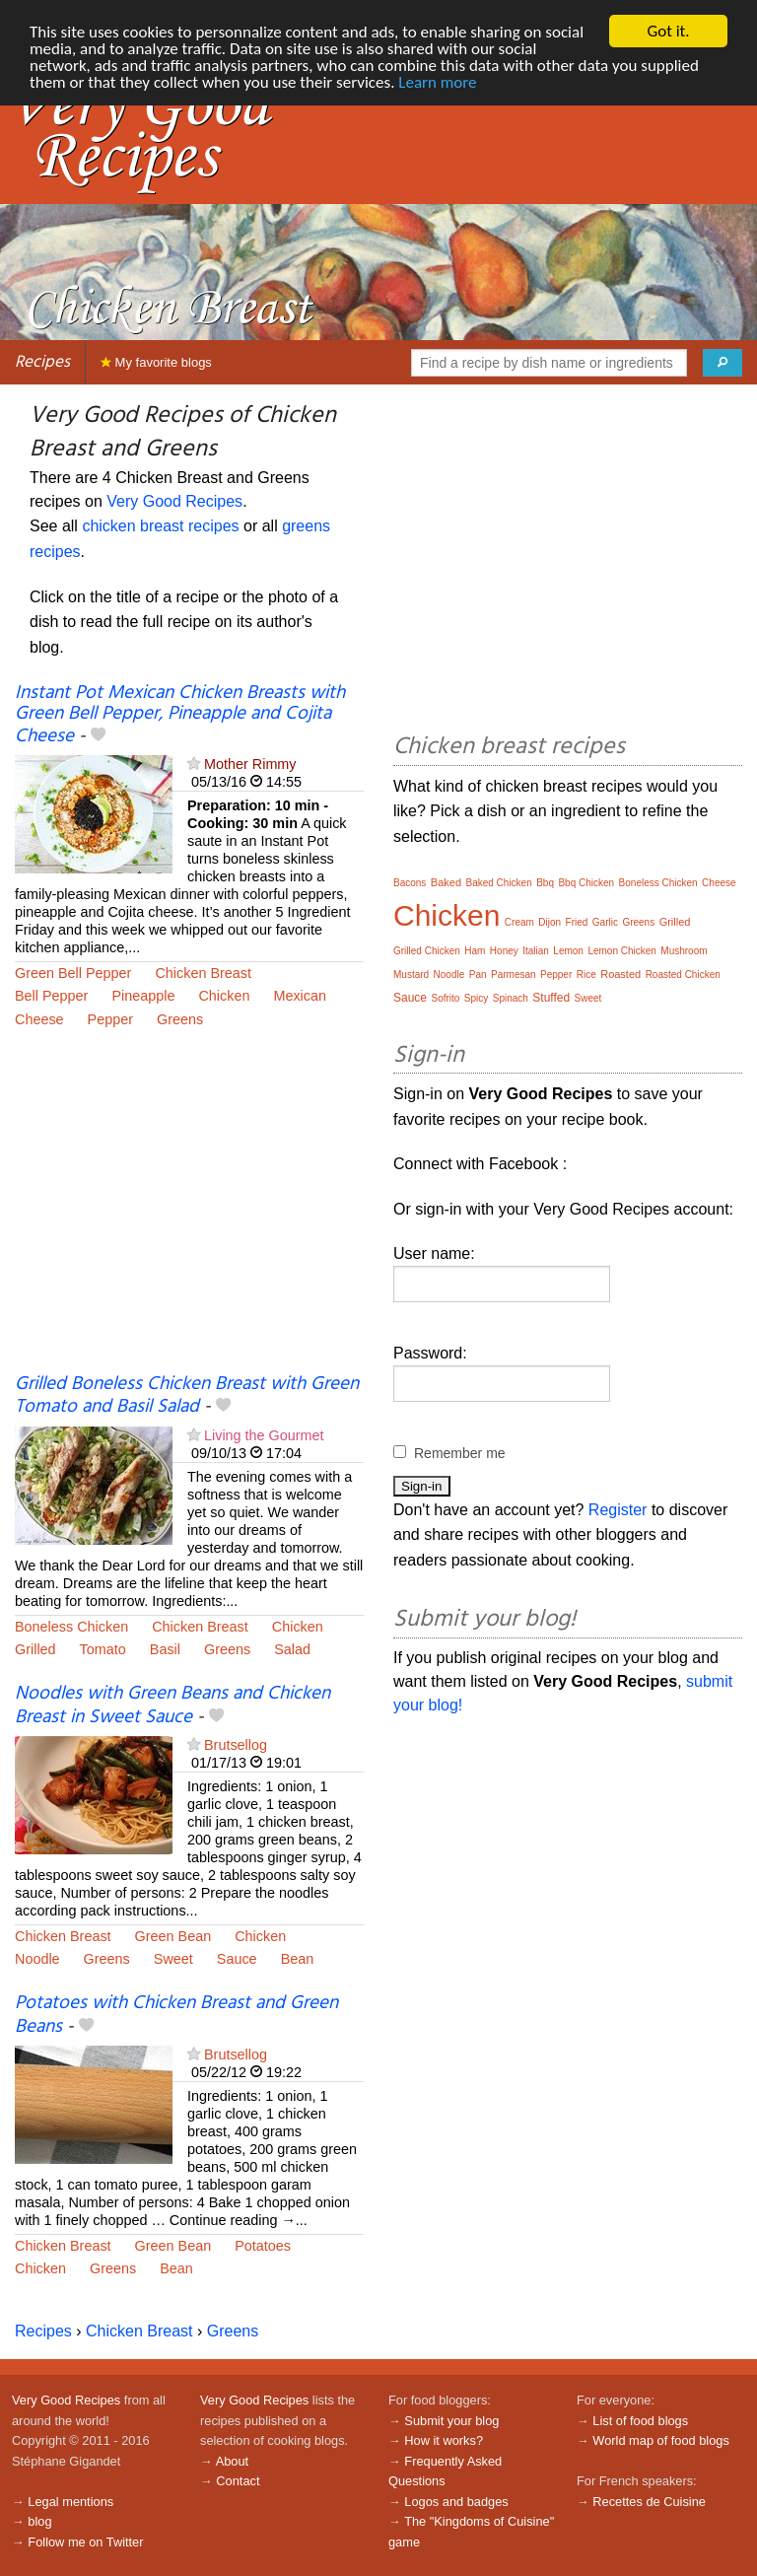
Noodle (37, 1959)
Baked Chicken (498, 882)
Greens (180, 1019)
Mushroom (683, 950)
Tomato (103, 1649)
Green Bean (173, 1936)
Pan (478, 974)
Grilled (35, 1649)
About (232, 2461)
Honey (504, 950)
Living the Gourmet (264, 1435)
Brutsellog (235, 1745)
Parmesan (513, 974)
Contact (237, 2480)
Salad (292, 1649)
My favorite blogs (156, 362)
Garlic (605, 922)
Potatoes (263, 2246)
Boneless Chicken (71, 1627)
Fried (577, 922)
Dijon (549, 922)
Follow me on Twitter (85, 2542)
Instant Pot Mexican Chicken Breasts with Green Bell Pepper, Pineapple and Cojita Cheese (180, 714)
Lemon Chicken (621, 950)
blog (39, 2521)
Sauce (237, 1959)
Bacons (409, 882)
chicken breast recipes (160, 526)
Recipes (42, 362)
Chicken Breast (203, 973)
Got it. (668, 31)
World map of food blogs (660, 2440)
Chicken (223, 996)
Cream (519, 922)
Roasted (620, 974)
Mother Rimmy (250, 764)
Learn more (437, 82)
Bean (297, 1959)
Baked (446, 882)
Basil (165, 1649)
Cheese (39, 1019)
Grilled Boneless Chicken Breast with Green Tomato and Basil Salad (187, 1395)
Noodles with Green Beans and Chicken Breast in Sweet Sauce (172, 1705)
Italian (535, 950)
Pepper (110, 1019)
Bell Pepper (51, 996)
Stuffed (551, 998)
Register (618, 1509)
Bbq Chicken (586, 882)
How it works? (443, 2440)
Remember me (460, 1453)
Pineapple (142, 996)
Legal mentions (70, 2501)
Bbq (545, 882)
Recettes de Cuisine (649, 2501)
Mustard (411, 974)
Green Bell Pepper (73, 973)
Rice (586, 974)
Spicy (476, 998)
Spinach (510, 998)
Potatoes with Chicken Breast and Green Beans (176, 2014)
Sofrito (445, 998)
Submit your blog (451, 2420)
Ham (474, 950)
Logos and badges (456, 2501)
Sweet (173, 1959)
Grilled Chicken (426, 950)
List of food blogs (640, 2420)
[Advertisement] (189, 1214)
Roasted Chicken (683, 974)
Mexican (299, 996)
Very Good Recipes (174, 501)
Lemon (568, 950)
